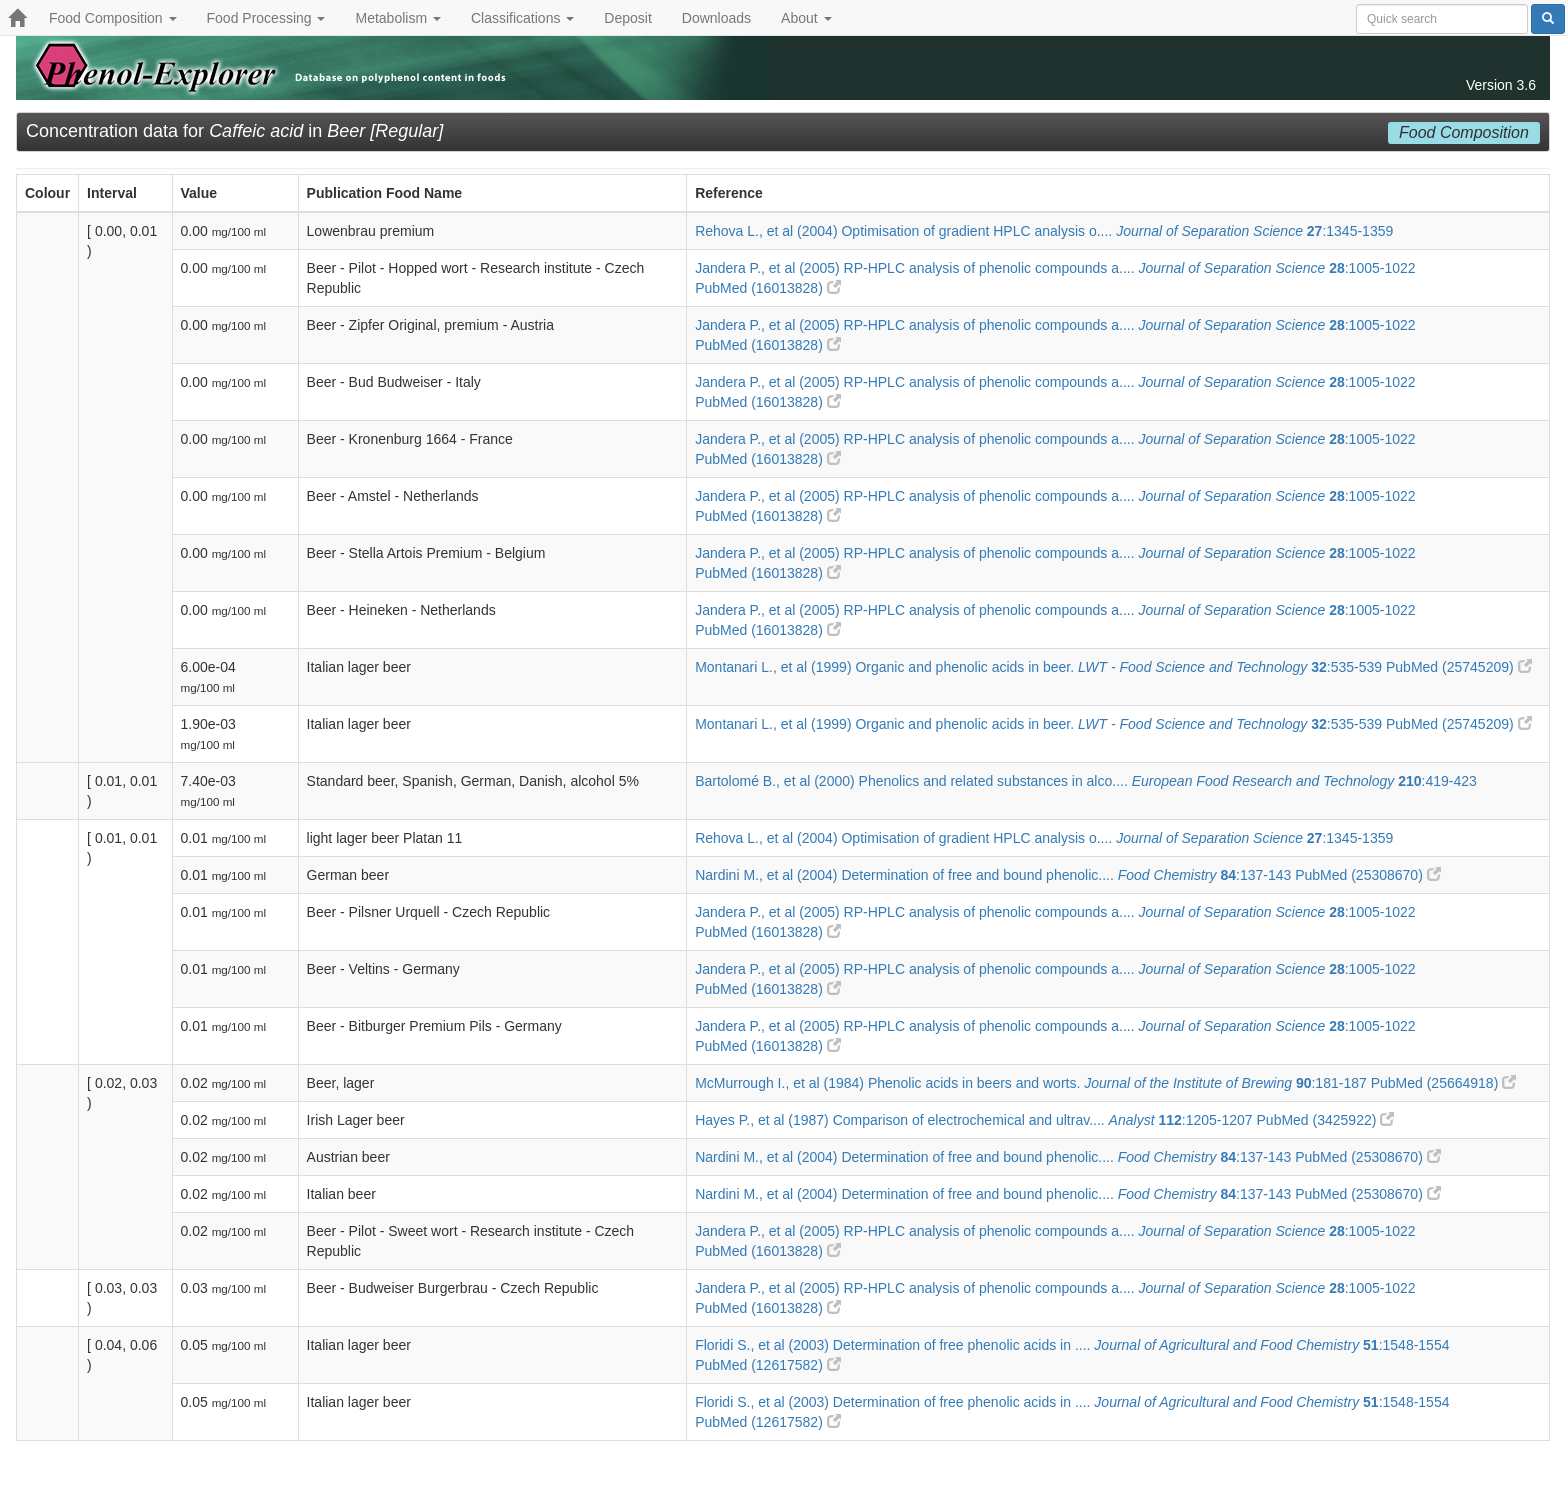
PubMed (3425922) (1326, 1120)
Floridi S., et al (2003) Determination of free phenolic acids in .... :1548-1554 (1072, 1345)
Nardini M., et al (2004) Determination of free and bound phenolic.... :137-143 (995, 875)
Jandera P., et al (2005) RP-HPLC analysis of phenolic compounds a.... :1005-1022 (1055, 268)
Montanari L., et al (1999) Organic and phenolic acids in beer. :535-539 (1040, 667)
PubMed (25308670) (1368, 875)
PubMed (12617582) (768, 1365)
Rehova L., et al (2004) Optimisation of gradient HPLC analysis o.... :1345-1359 (1044, 231)
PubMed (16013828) (768, 288)
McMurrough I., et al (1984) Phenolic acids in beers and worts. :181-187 (1033, 1083)
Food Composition (113, 18)
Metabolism (397, 18)
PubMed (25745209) (1459, 667)
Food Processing (266, 18)
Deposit (627, 18)
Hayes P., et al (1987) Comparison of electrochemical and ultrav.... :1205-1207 (975, 1120)
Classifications (522, 18)
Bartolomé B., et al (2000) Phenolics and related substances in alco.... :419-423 (1086, 781)
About (806, 18)
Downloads (716, 18)
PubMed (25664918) (1444, 1083)
